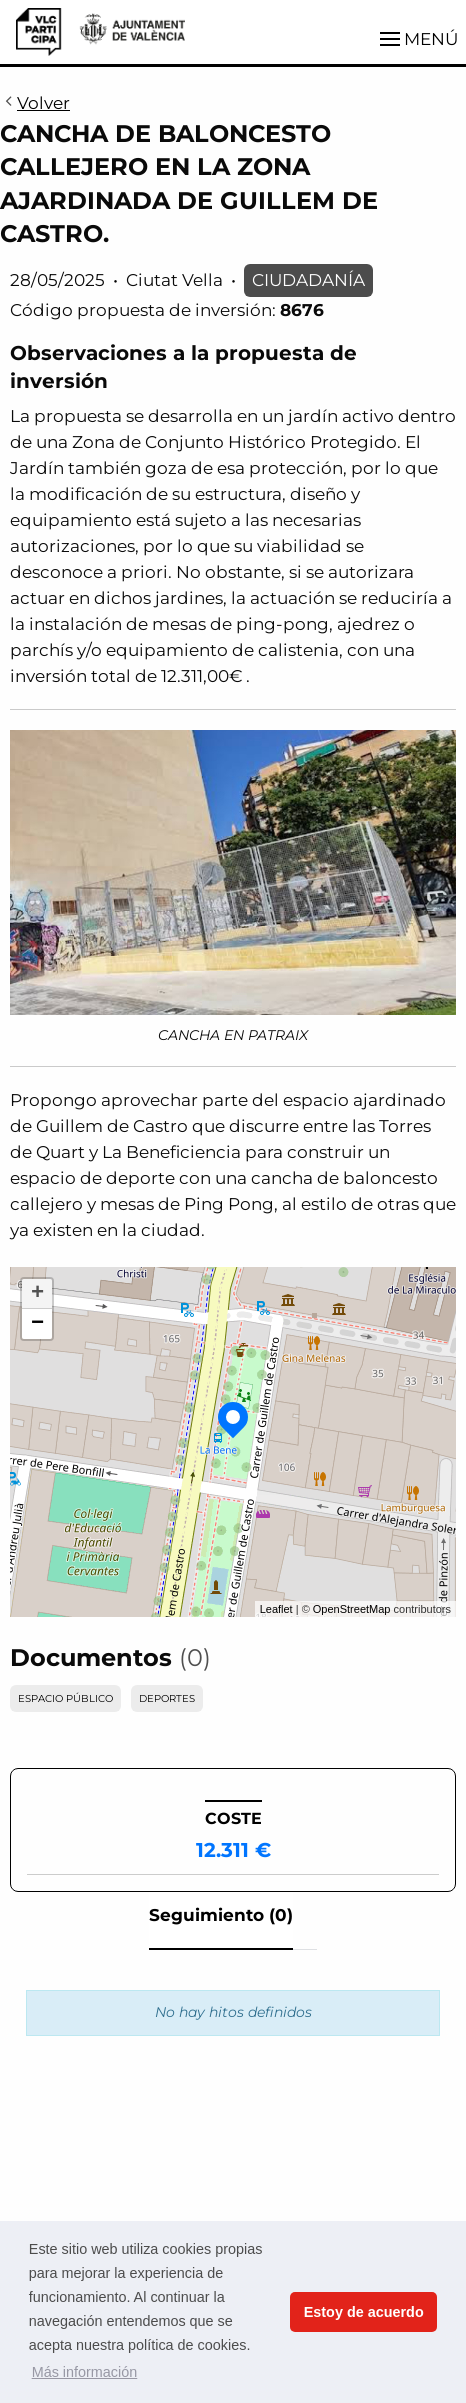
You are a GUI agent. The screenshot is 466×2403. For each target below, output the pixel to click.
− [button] (37, 1324)
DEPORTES (167, 1698)
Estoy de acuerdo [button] (364, 2312)
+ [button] (37, 1294)
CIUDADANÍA (308, 280)
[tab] (221, 1921)
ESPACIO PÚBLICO (65, 1698)
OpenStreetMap (352, 1609)
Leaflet (276, 1609)
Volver (35, 104)
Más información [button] (85, 2372)
